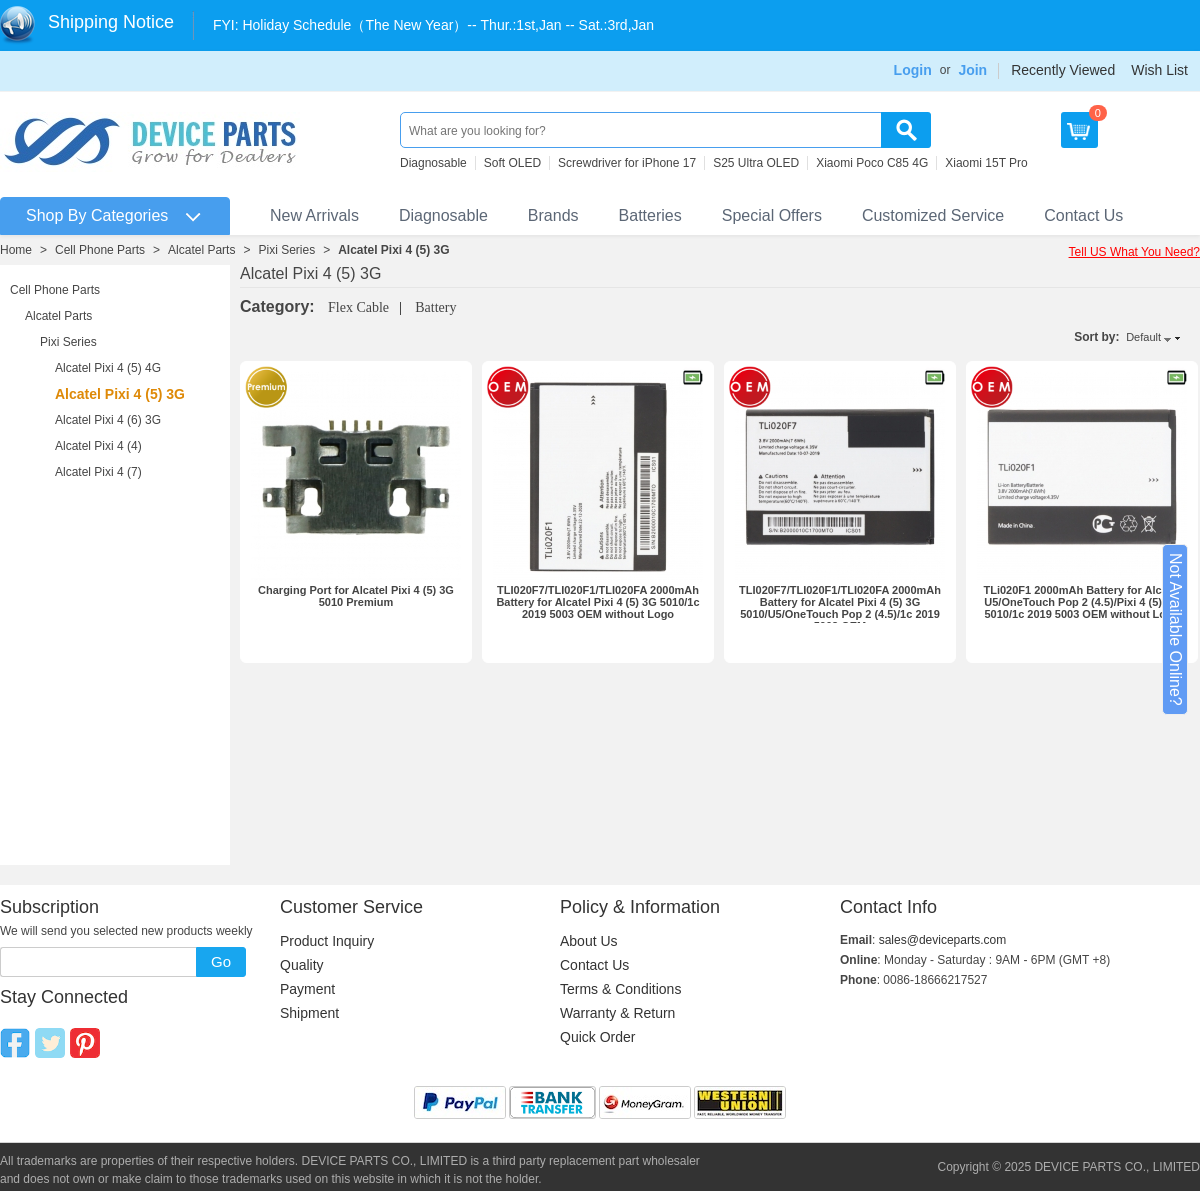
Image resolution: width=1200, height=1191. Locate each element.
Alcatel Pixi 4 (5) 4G (108, 368)
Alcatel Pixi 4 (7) (98, 472)
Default (1143, 337)
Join (972, 70)
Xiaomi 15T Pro (986, 163)
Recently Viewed (1063, 70)
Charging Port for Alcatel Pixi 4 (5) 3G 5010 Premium (356, 596)
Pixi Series (286, 250)
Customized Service (933, 215)
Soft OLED (512, 163)
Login (913, 70)
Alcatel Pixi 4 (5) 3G (393, 250)
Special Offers (772, 215)
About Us (589, 941)
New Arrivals (314, 215)
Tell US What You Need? (1134, 252)
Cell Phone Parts (100, 250)
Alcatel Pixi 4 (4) (98, 446)
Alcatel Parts (201, 250)
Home (16, 250)
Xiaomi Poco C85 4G (872, 163)
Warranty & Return (617, 1013)
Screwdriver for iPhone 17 (627, 163)
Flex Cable (358, 307)
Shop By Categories (97, 215)
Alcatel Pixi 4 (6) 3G (108, 420)
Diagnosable (433, 163)
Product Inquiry (327, 941)
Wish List (1159, 70)
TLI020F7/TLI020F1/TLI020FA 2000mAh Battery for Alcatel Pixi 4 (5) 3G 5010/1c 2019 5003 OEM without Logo (597, 602)
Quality (302, 965)
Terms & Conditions (620, 989)
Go (221, 961)
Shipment (309, 1013)
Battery (435, 307)
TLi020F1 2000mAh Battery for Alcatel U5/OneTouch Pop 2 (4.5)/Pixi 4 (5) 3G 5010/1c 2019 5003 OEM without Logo (1081, 602)
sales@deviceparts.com (943, 940)
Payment (307, 989)
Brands (553, 215)
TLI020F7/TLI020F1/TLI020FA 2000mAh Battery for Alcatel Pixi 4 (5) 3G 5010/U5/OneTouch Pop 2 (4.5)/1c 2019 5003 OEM (840, 608)
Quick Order (597, 1037)
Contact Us (1083, 215)
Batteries (650, 215)
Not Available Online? (1175, 629)
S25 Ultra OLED (756, 163)
